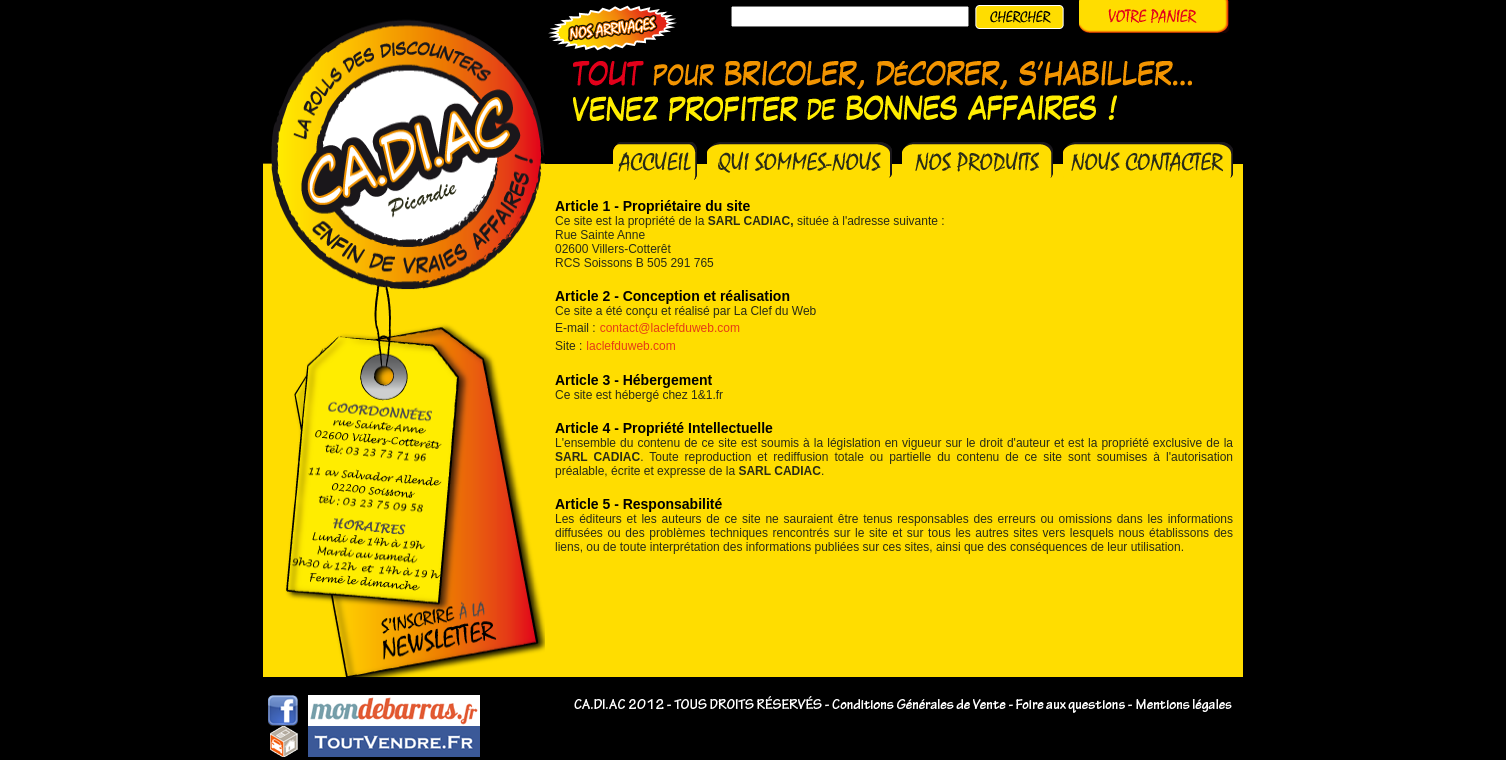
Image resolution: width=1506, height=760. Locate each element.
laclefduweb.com (630, 346)
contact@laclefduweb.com (670, 328)
